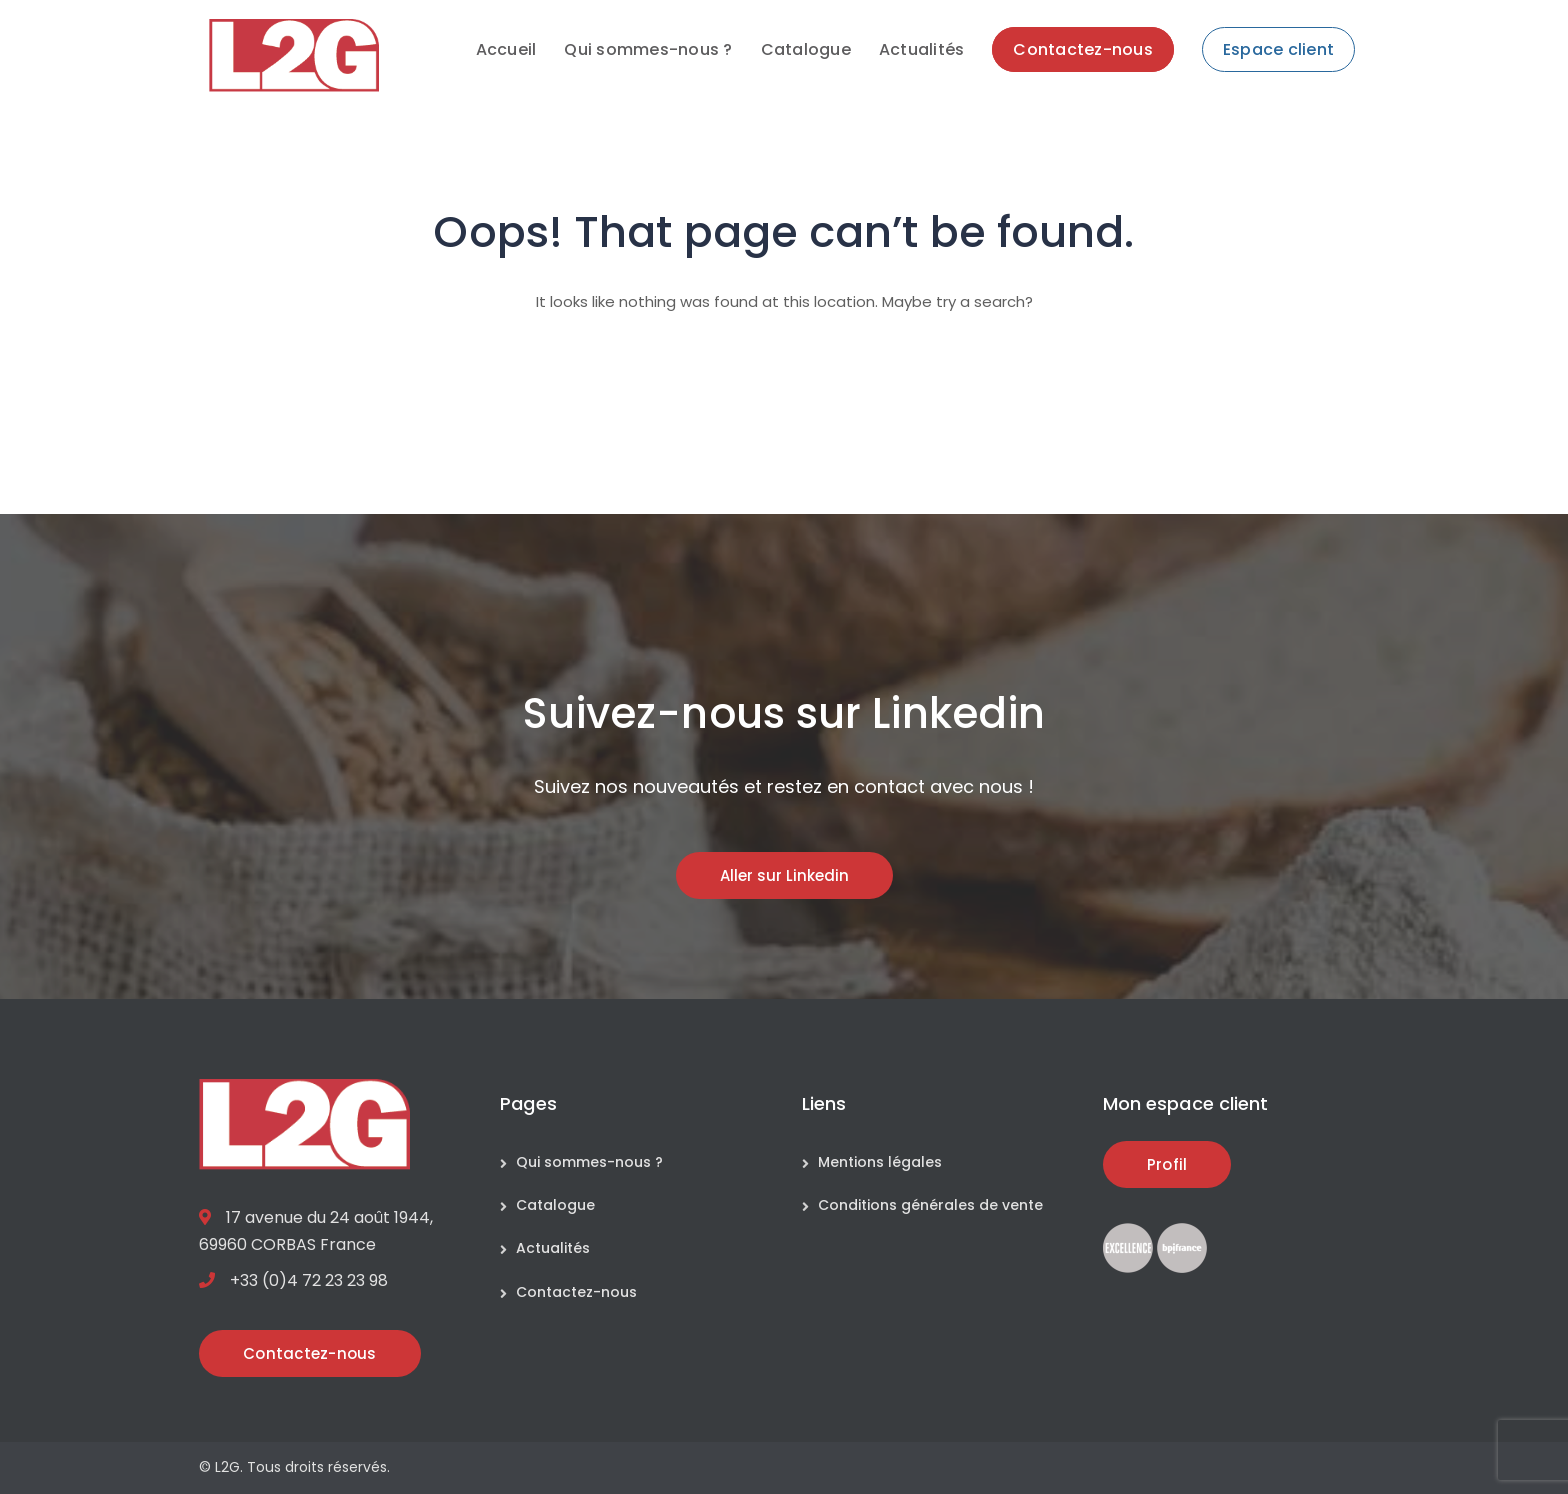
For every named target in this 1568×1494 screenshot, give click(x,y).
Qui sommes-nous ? (589, 1162)
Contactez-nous (576, 1292)
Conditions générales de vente (930, 1205)
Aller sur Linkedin (784, 875)
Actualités (553, 1248)
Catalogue (555, 1205)
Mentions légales (880, 1162)
